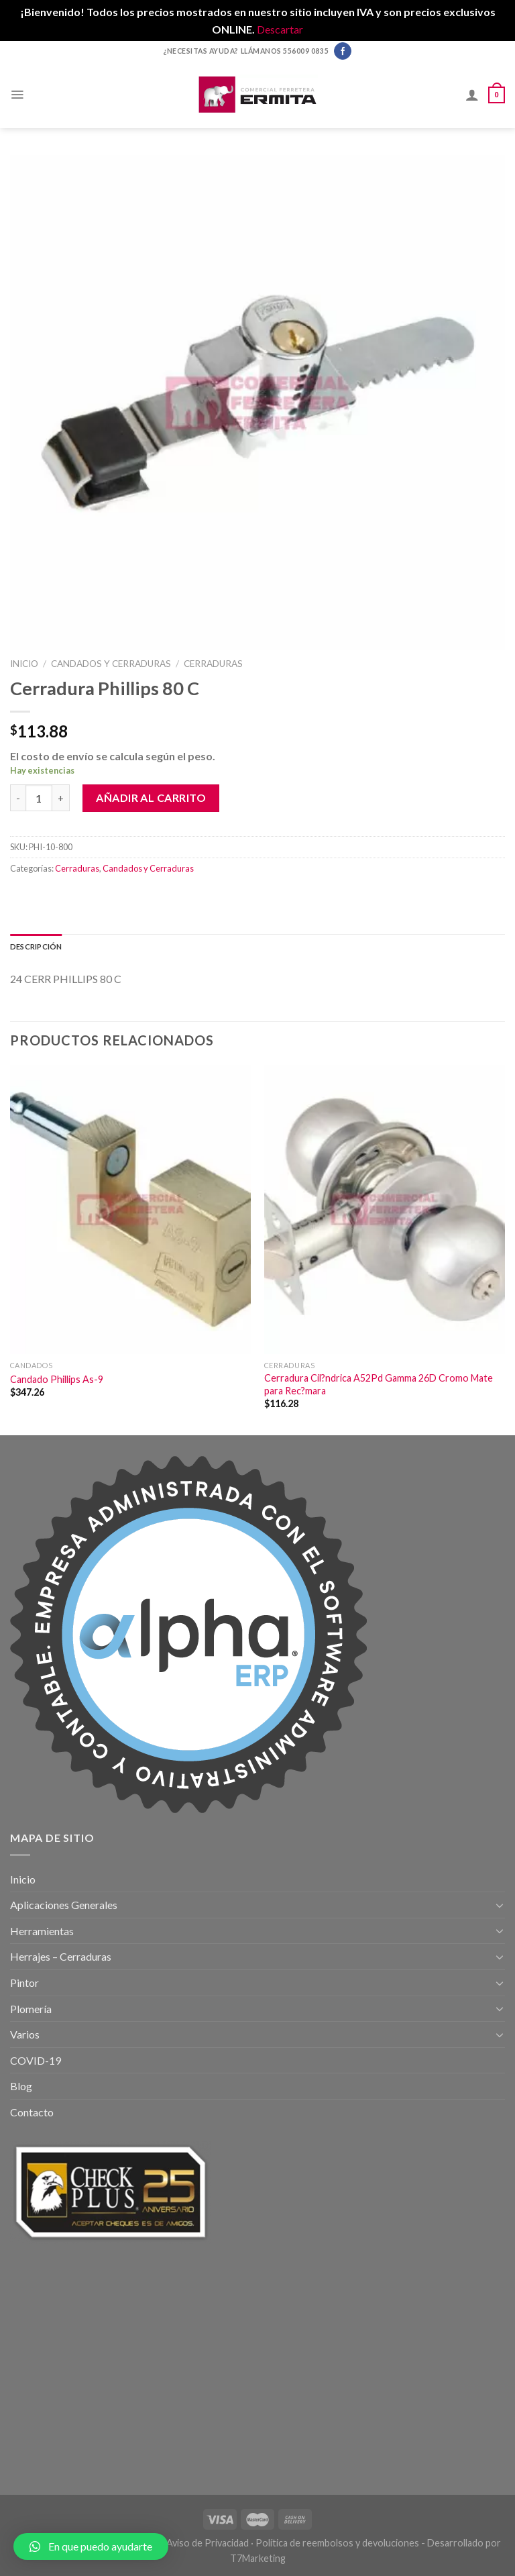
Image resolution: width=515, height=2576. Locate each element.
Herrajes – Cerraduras (60, 1956)
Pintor (24, 1982)
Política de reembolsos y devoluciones (337, 2542)
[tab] (36, 947)
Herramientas (42, 1930)
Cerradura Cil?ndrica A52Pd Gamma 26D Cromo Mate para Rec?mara (378, 1384)
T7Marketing (258, 2558)
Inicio (24, 663)
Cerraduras (213, 663)
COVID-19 (35, 2060)
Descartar (280, 29)
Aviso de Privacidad (207, 2542)
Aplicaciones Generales (63, 1904)
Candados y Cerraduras (111, 663)
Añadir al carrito (151, 797)
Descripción (36, 946)
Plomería (31, 2008)
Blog (21, 2085)
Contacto (32, 2112)
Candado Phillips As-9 (56, 1379)
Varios (25, 2034)
